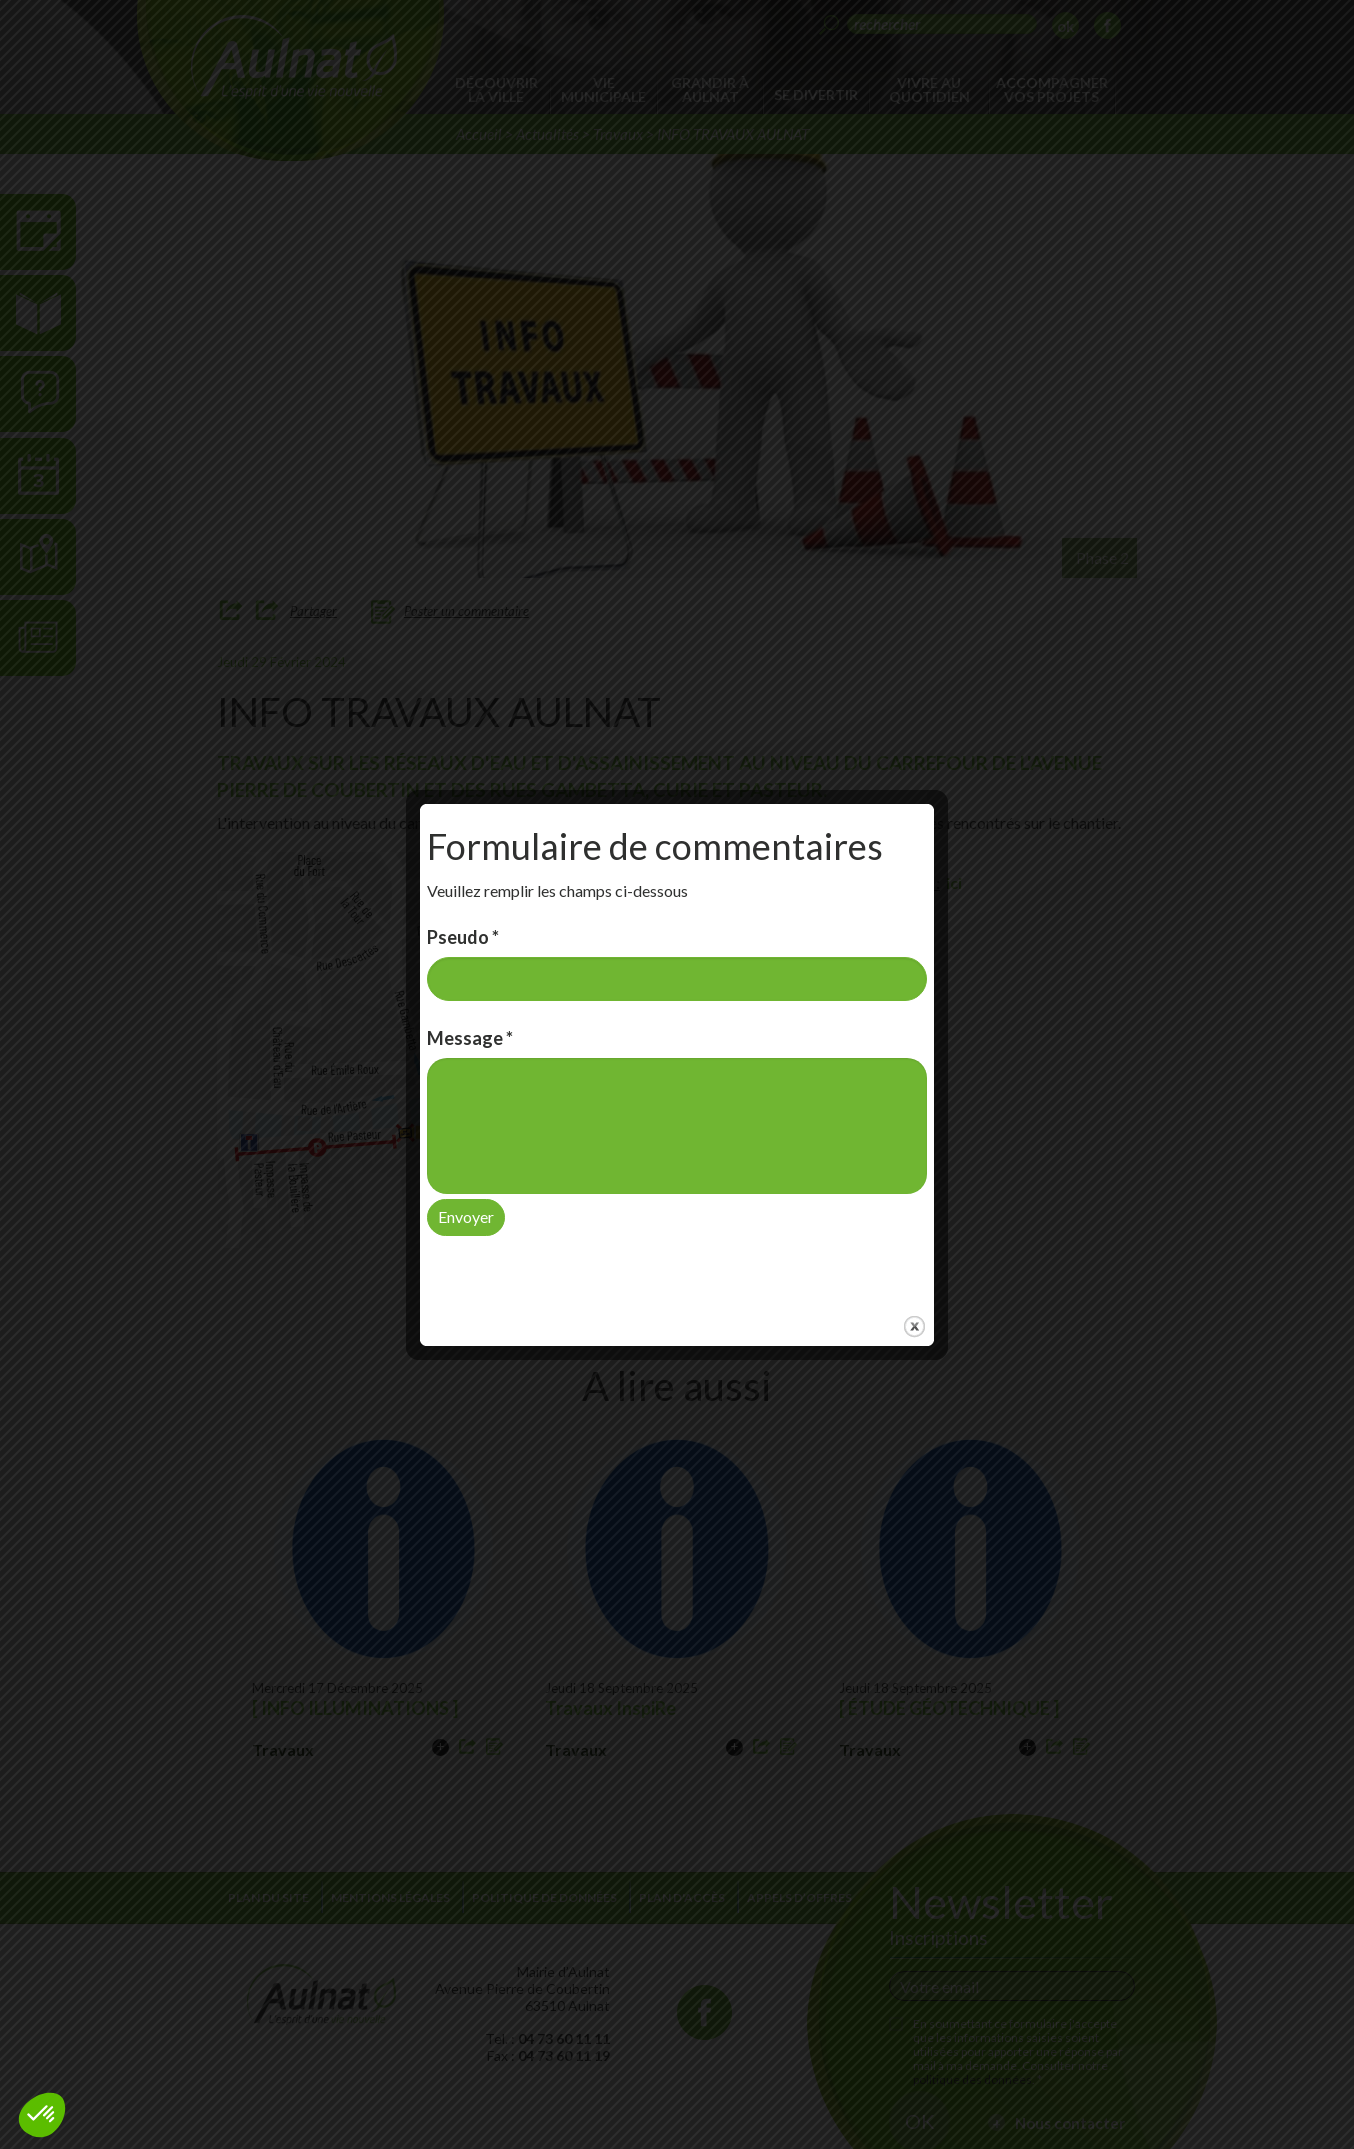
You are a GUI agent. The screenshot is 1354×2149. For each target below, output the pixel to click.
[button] (42, 2115)
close (914, 1301)
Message (470, 1013)
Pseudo (463, 911)
